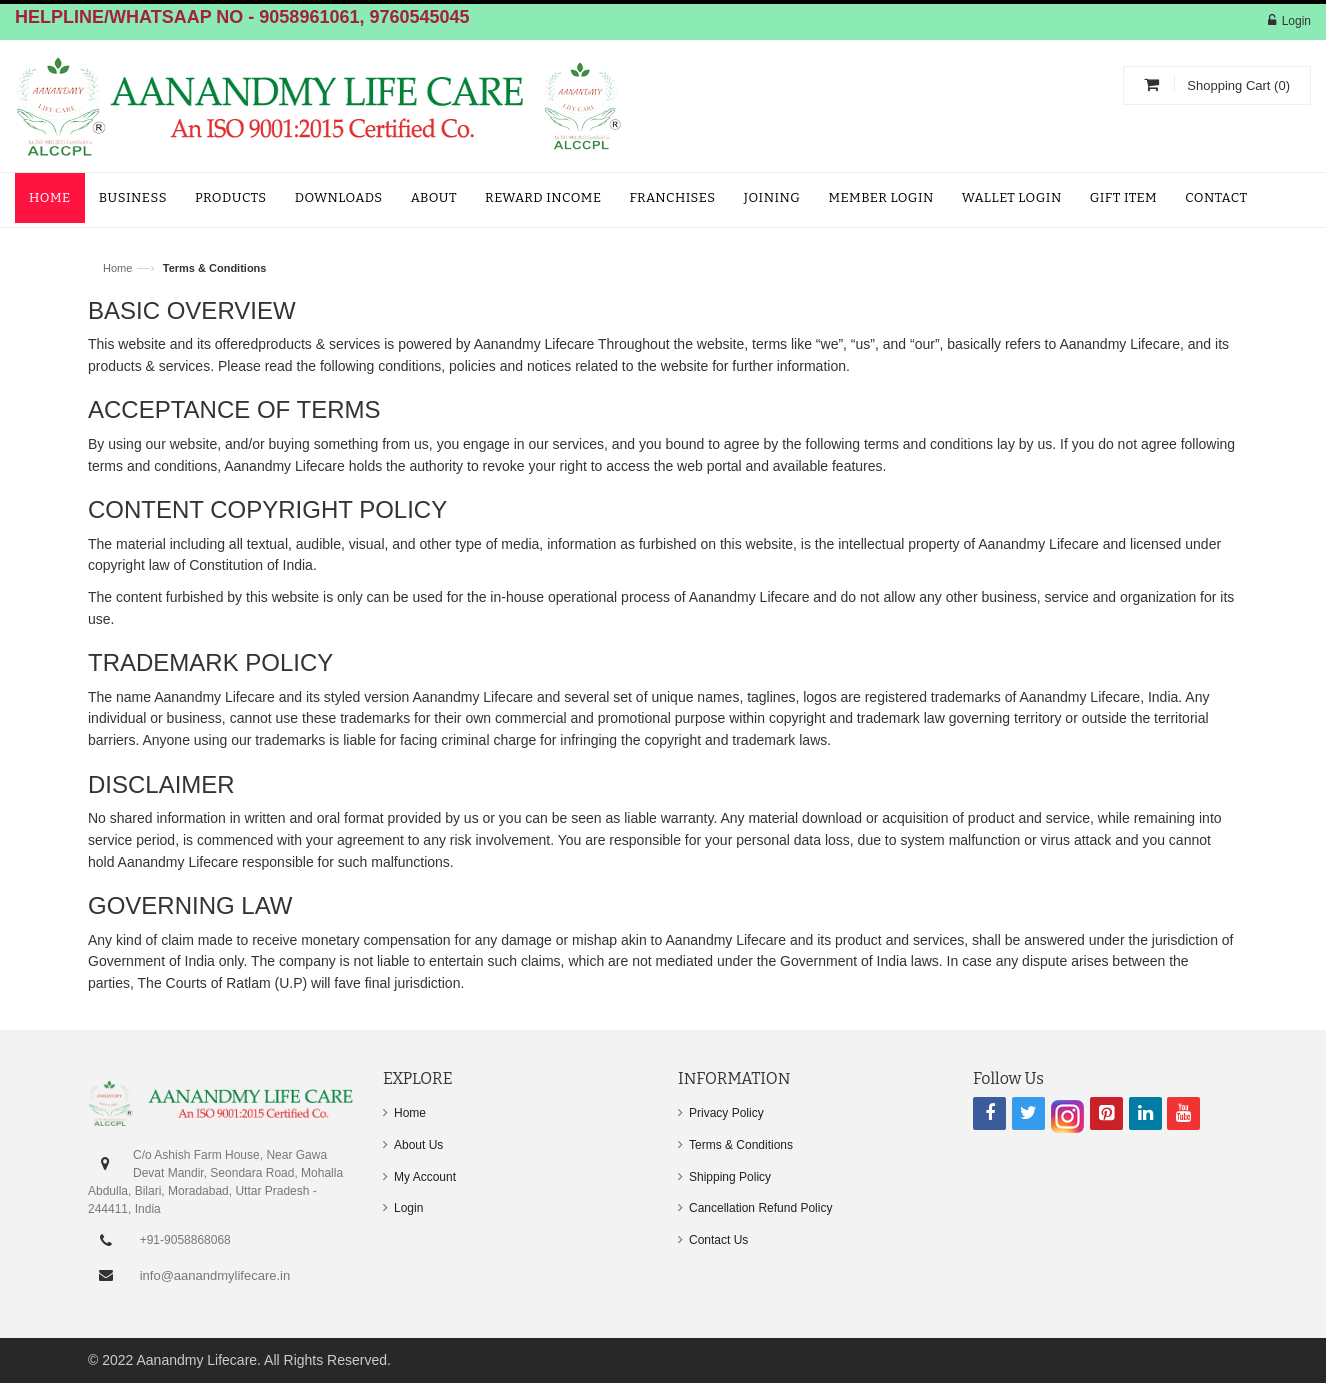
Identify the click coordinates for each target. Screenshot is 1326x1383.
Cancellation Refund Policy (760, 1208)
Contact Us (718, 1240)
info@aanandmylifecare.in (215, 1275)
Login (1296, 21)
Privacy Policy (726, 1113)
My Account (425, 1177)
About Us (418, 1145)
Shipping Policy (730, 1177)
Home (117, 268)
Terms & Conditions (741, 1145)
